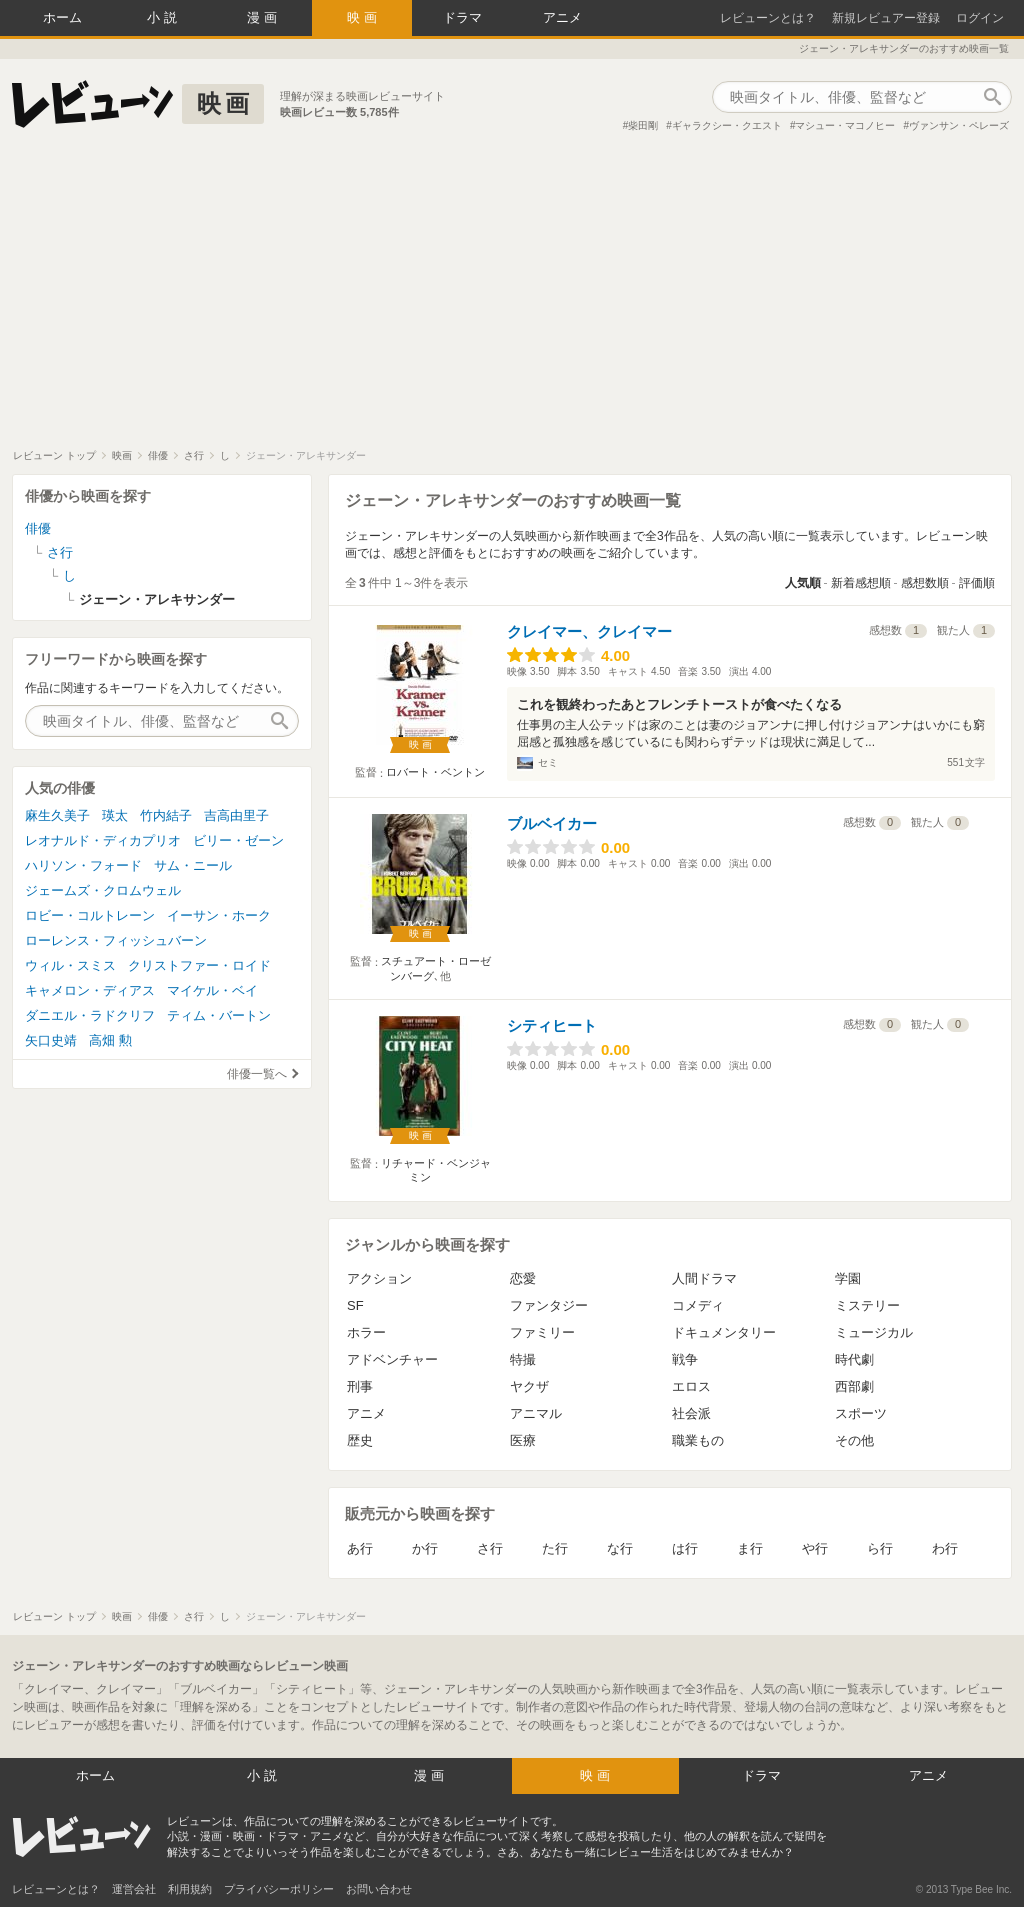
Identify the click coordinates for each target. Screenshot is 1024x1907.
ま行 (750, 1548)
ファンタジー (549, 1305)
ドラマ (462, 17)
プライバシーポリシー (279, 1889)
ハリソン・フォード (83, 865)
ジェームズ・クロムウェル (103, 890)
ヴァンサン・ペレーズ (959, 125)
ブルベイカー (552, 823)
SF (355, 1305)
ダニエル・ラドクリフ (90, 1015)
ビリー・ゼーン (238, 840)
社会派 (691, 1413)
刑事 (360, 1386)
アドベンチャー (392, 1359)
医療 (523, 1440)
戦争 (685, 1359)
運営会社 (134, 1889)
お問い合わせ (379, 1889)
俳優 (38, 528)
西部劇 (854, 1386)
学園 (848, 1278)
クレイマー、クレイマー (589, 631)
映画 (364, 17)
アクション (379, 1278)
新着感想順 (861, 583)
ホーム (62, 17)
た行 (555, 1548)
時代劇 (854, 1359)
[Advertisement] (512, 299)
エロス (691, 1386)
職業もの (698, 1440)
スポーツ (861, 1413)
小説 (164, 17)
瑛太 (115, 815)
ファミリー (542, 1332)
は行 (685, 1548)
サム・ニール (193, 865)
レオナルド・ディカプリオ (103, 840)
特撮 (523, 1359)
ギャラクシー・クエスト (727, 125)
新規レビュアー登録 (886, 18)
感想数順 (925, 583)
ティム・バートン (219, 1015)
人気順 (803, 583)
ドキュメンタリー (724, 1332)
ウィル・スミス (70, 965)
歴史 (360, 1440)
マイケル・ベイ (212, 990)
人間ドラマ (704, 1278)
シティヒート (552, 1025)
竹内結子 (166, 815)
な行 (620, 1548)
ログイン (980, 18)
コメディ (698, 1305)
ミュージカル (874, 1332)
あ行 (360, 1548)
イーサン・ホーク (219, 915)
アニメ (562, 17)
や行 (815, 1548)
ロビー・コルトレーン (90, 915)
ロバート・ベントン (435, 772)
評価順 (977, 583)
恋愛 (523, 1278)
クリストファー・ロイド (199, 965)
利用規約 (190, 1889)
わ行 (945, 1548)
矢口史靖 (51, 1040)
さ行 (490, 1548)
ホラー (366, 1332)
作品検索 (992, 97)
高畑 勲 (110, 1040)
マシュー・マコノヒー (845, 125)
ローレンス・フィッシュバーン (116, 940)
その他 (854, 1440)
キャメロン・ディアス (90, 990)
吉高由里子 (236, 815)
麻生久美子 (57, 815)
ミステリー (867, 1305)
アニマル (536, 1413)
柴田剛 (643, 125)
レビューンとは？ (768, 18)
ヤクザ (529, 1386)
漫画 (264, 17)
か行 (425, 1548)
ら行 (880, 1548)
